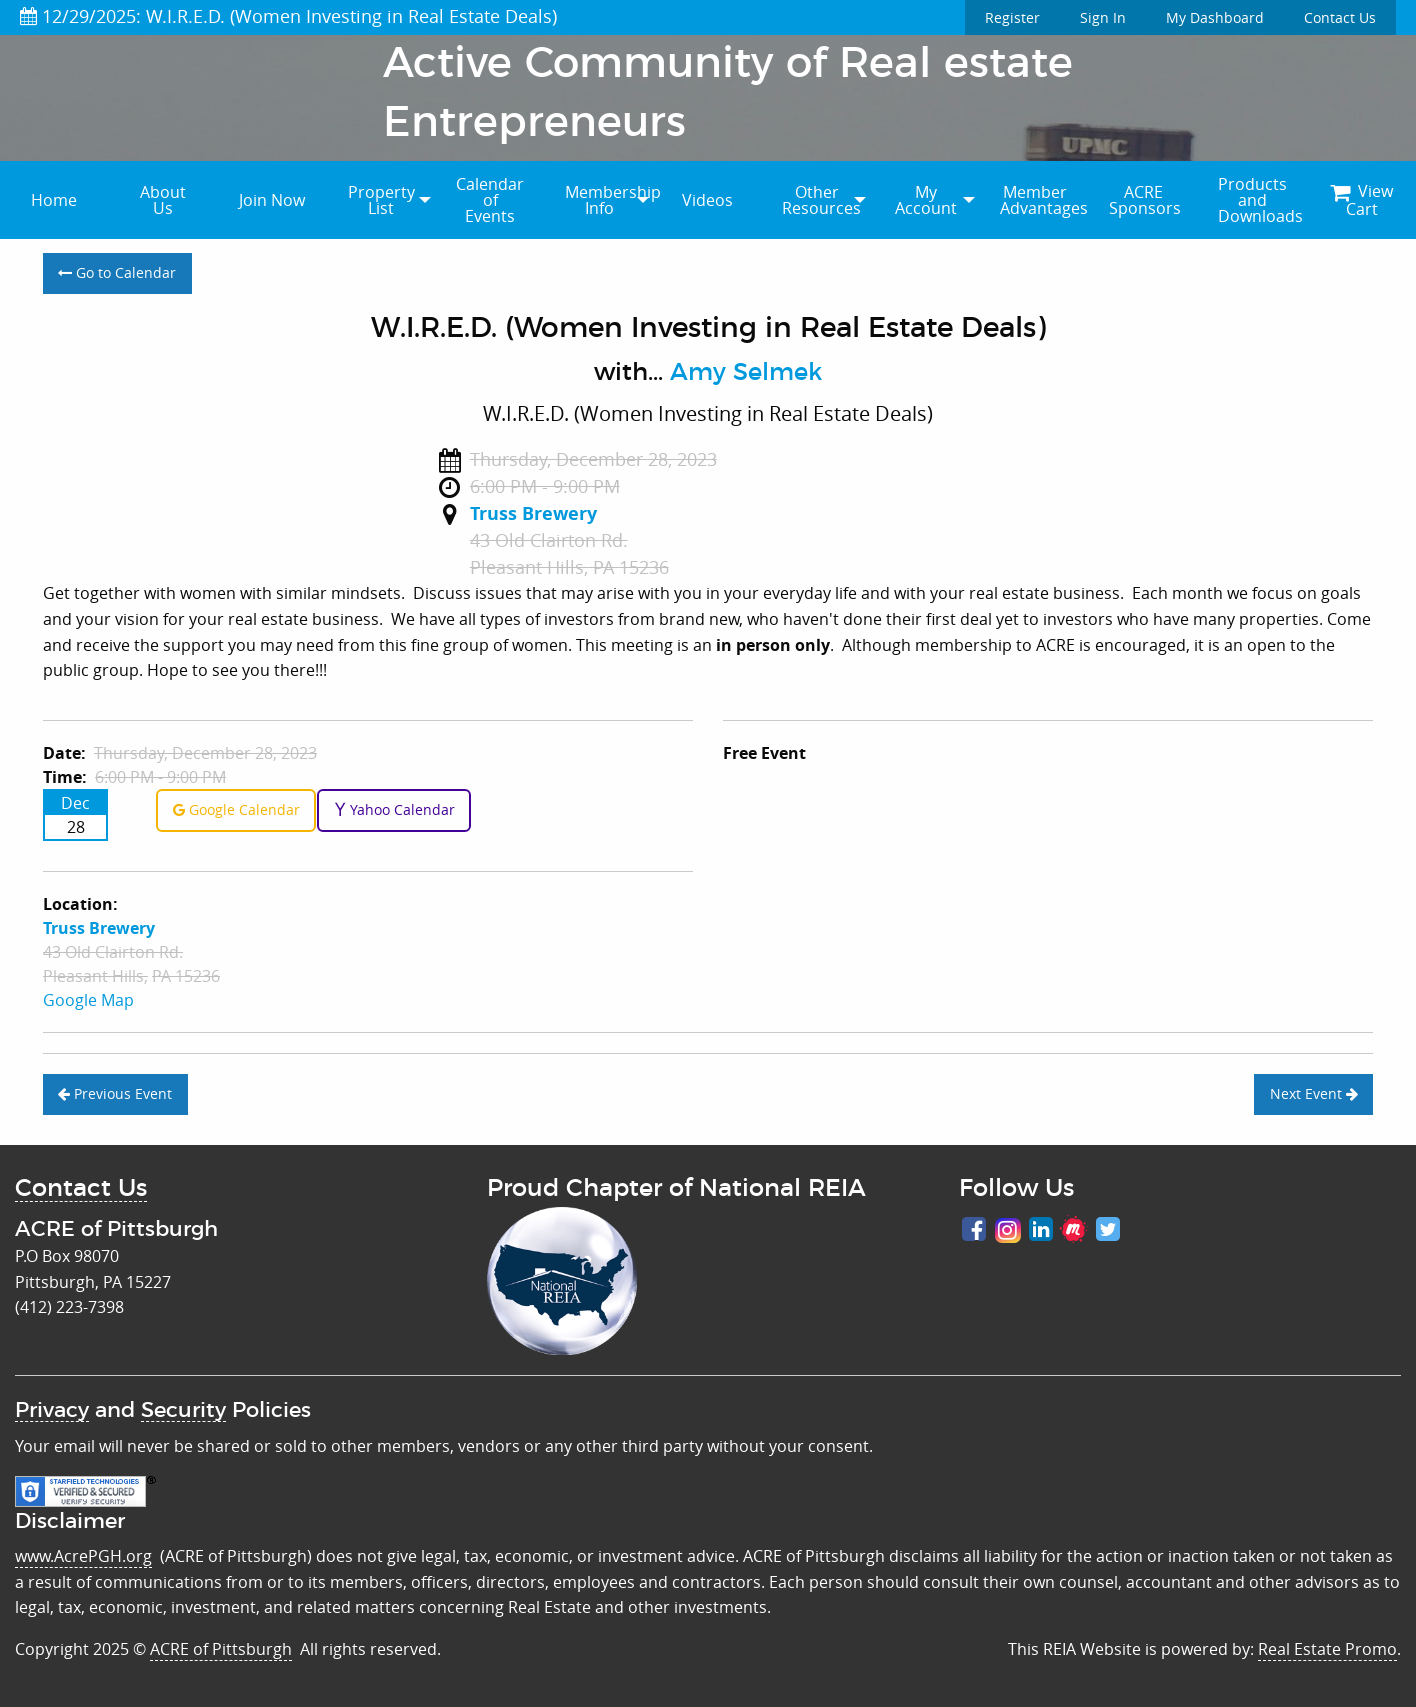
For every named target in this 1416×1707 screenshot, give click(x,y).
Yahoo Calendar (394, 809)
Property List (381, 200)
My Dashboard (1215, 17)
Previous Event (115, 1093)
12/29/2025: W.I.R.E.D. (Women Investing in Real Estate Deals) (288, 16)
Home (54, 200)
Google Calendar (236, 809)
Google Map (88, 1000)
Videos (707, 200)
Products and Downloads (1260, 200)
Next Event (1314, 1093)
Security (183, 1410)
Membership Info (609, 200)
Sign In (1103, 17)
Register (1012, 17)
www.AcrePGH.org (83, 1556)
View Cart (1361, 200)
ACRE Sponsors (1145, 200)
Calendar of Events (490, 200)
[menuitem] (54, 200)
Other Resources (821, 200)
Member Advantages (1044, 200)
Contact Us (1340, 17)
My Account (926, 200)
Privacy (52, 1410)
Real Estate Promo (1327, 1649)
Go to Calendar (117, 272)
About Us (163, 200)
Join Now (272, 200)
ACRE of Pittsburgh (221, 1649)
